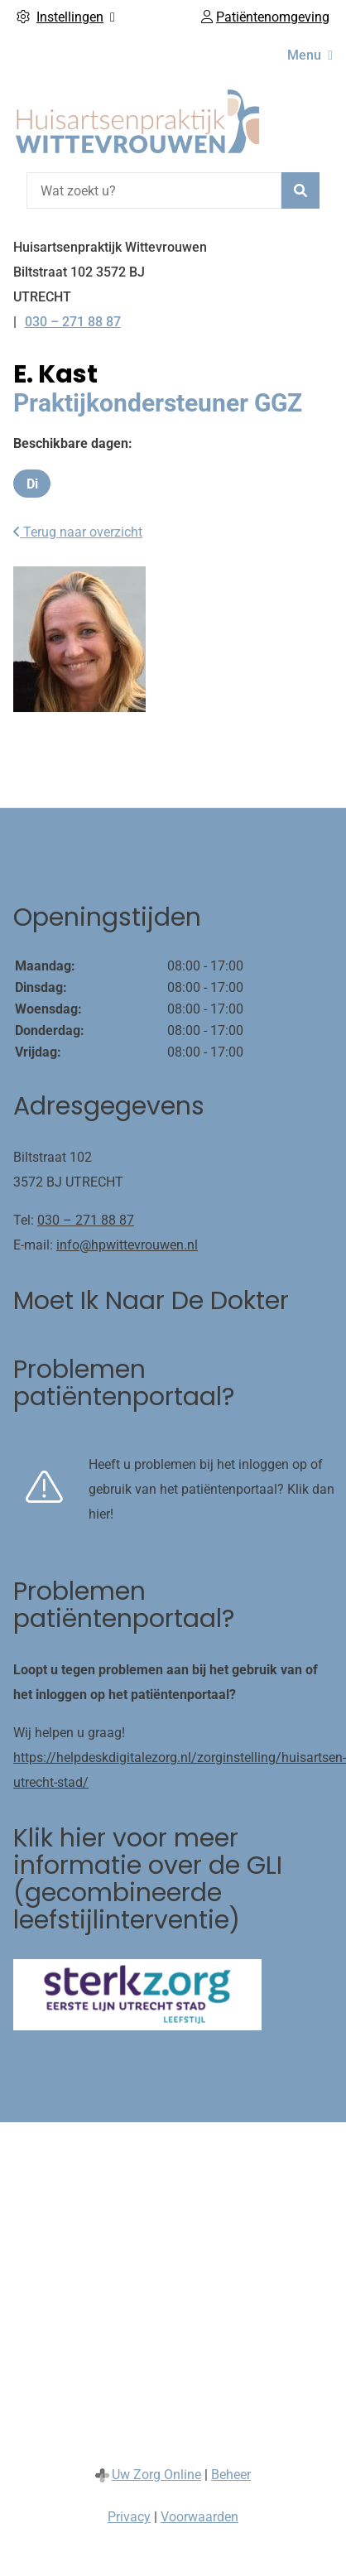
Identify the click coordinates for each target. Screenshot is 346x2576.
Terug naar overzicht (77, 532)
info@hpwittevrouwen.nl (127, 1245)
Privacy (129, 2517)
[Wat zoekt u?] (153, 190)
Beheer (231, 2474)
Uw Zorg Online (156, 2474)
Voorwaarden (199, 2517)
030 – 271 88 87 (85, 1220)
